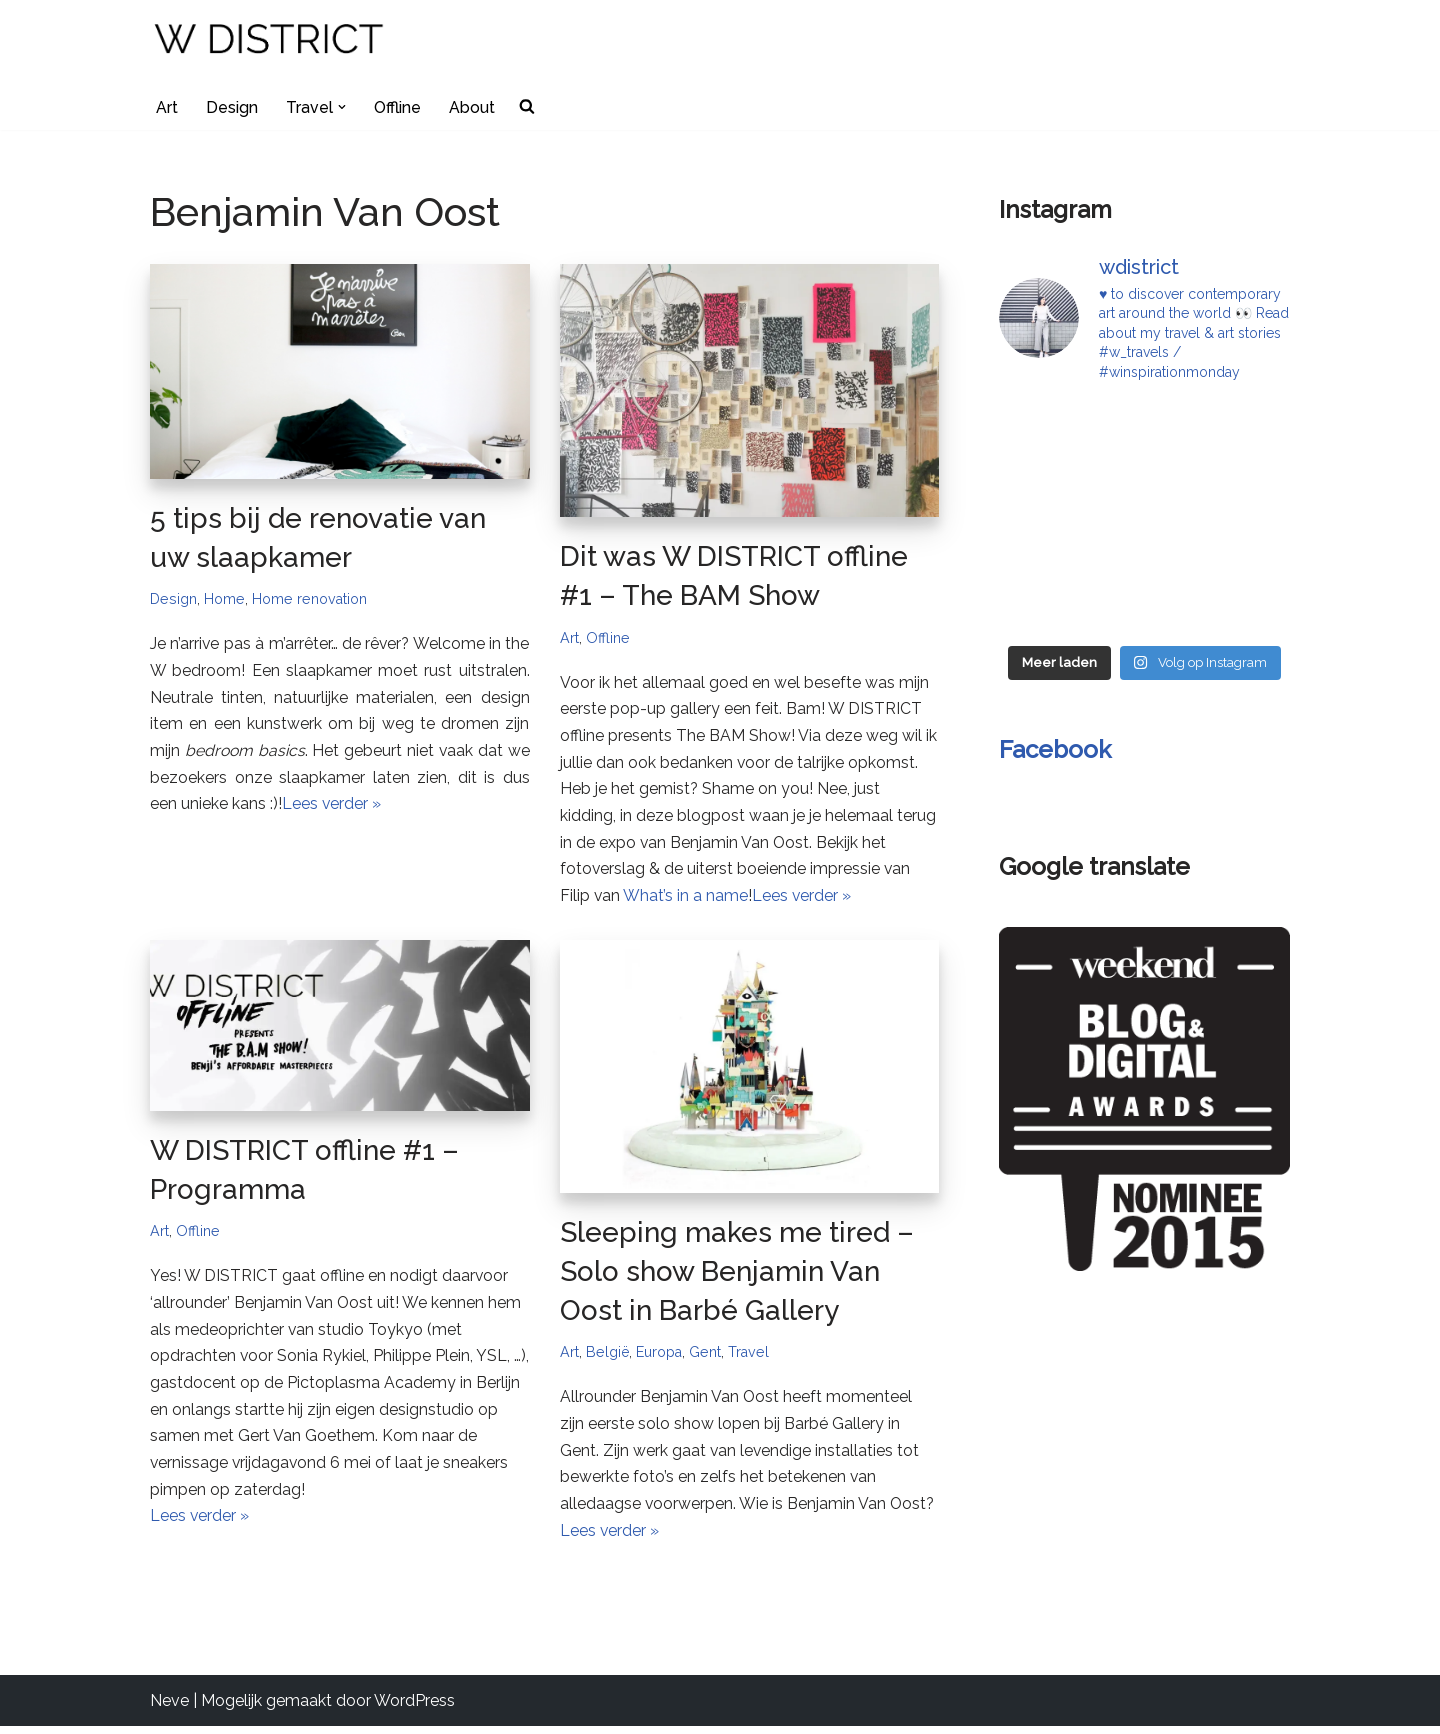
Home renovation (310, 598)
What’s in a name (686, 901)
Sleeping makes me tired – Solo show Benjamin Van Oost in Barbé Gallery (737, 1276)
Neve (169, 1708)
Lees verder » (332, 808)
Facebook (1055, 749)
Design (232, 107)
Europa (660, 1357)
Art (167, 107)
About (473, 107)
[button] (342, 107)
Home (224, 598)
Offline (398, 107)
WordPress (414, 1708)
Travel (751, 1357)
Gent (707, 1357)
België (608, 1357)
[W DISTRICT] (270, 42)
